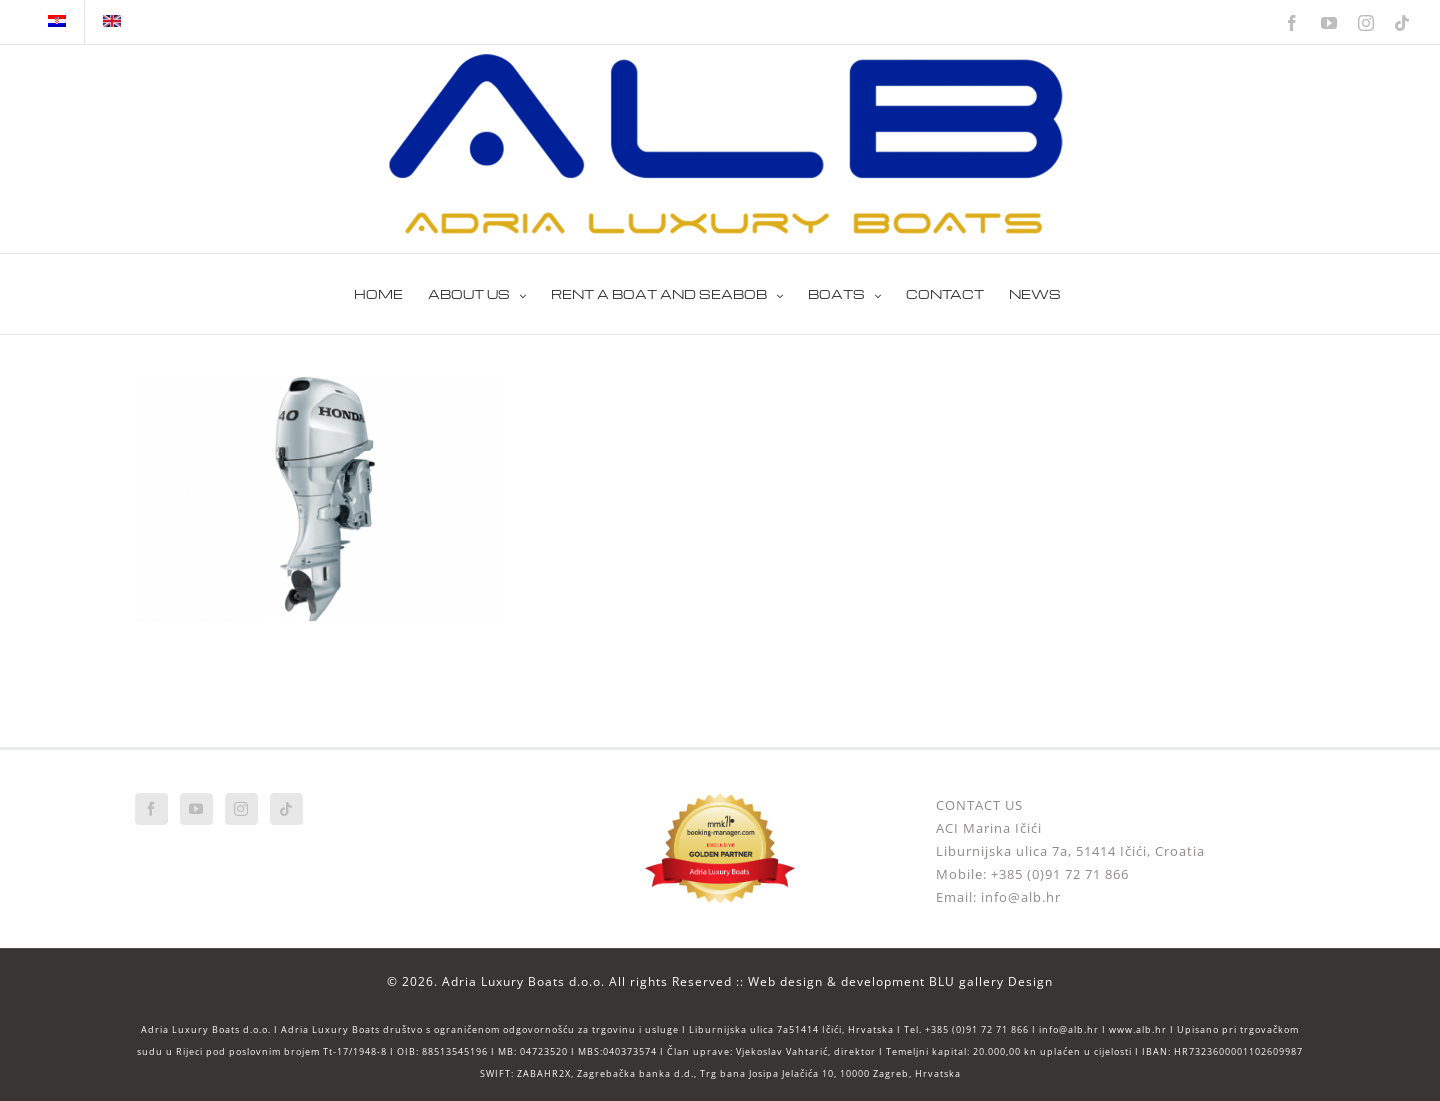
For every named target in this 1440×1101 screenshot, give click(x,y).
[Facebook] (151, 809)
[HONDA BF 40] (320, 386)
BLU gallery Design (991, 981)
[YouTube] (196, 809)
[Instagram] (241, 809)
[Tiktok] (286, 809)
